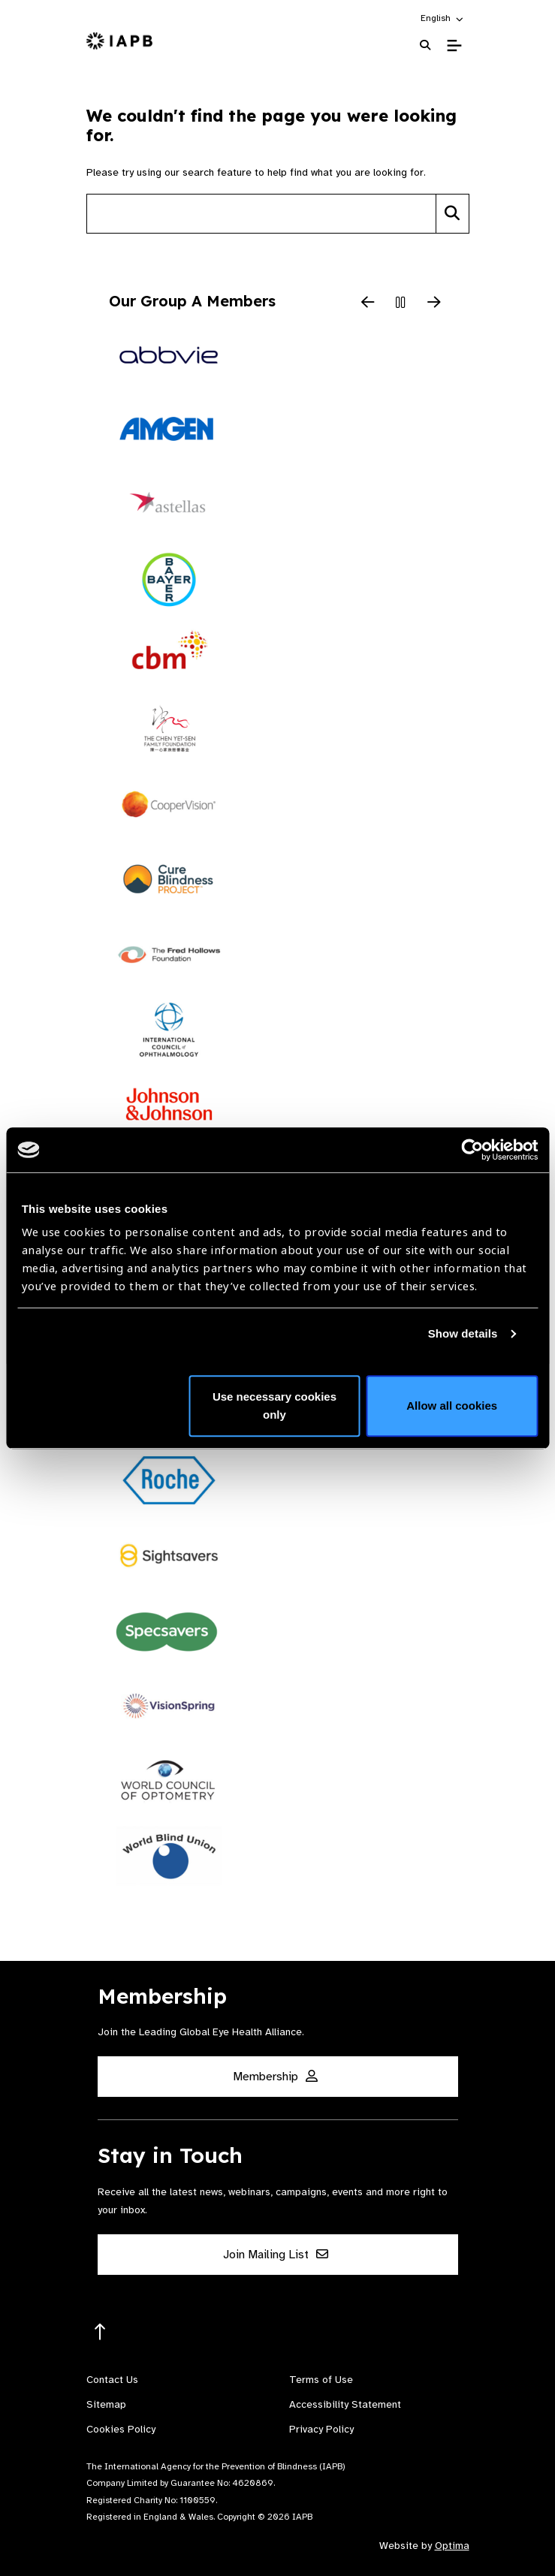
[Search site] (261, 214)
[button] (442, 18)
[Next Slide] (434, 303)
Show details (463, 1333)
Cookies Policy (120, 2429)
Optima (452, 2545)
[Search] (452, 214)
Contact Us (112, 2379)
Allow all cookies (451, 1405)
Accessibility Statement (345, 2404)
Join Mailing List (275, 2254)
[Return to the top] (100, 2332)
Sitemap (106, 2404)
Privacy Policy (321, 2429)
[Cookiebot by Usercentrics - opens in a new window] (472, 1150)
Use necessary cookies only (274, 1405)
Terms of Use (321, 2379)
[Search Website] (425, 45)
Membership (275, 2076)
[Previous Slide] (368, 303)
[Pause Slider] (401, 303)
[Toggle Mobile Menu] (454, 46)
